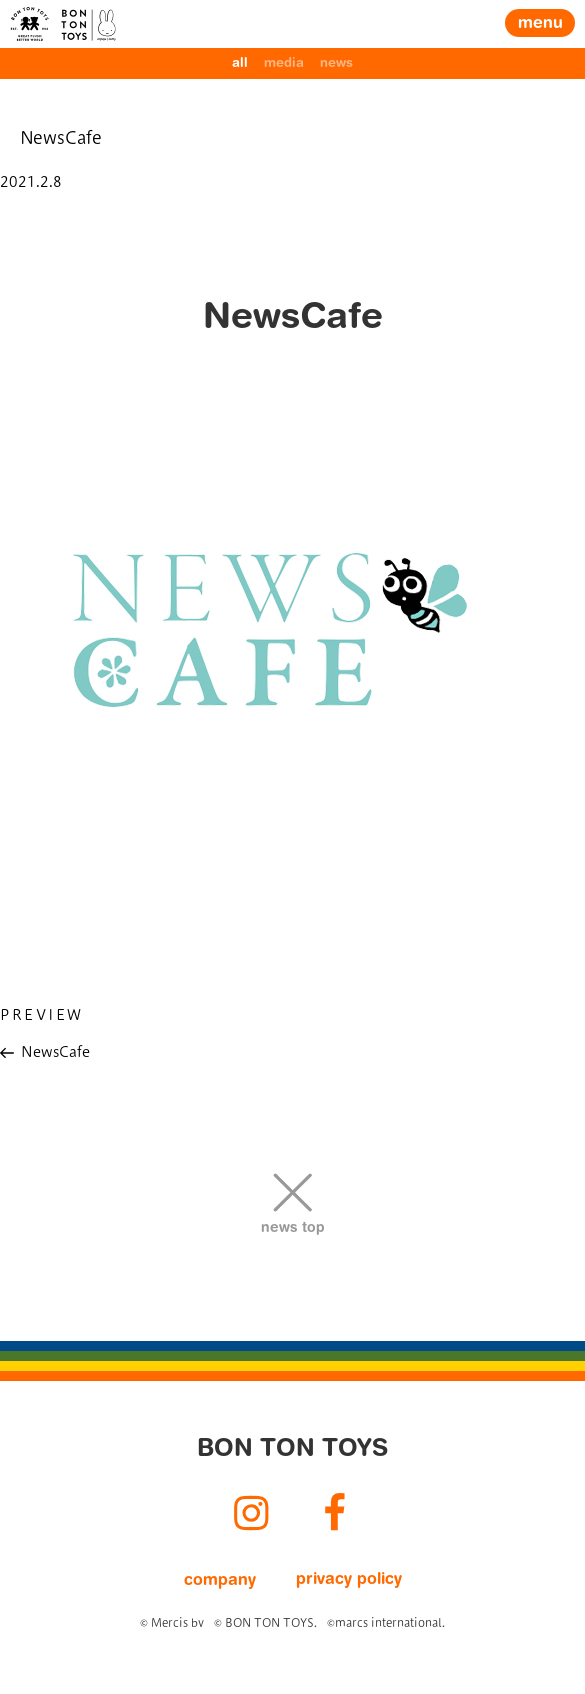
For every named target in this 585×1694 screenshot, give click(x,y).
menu (540, 24)
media (284, 63)
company (220, 1581)
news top (293, 1229)
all (240, 63)
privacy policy (349, 1580)
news (336, 63)
